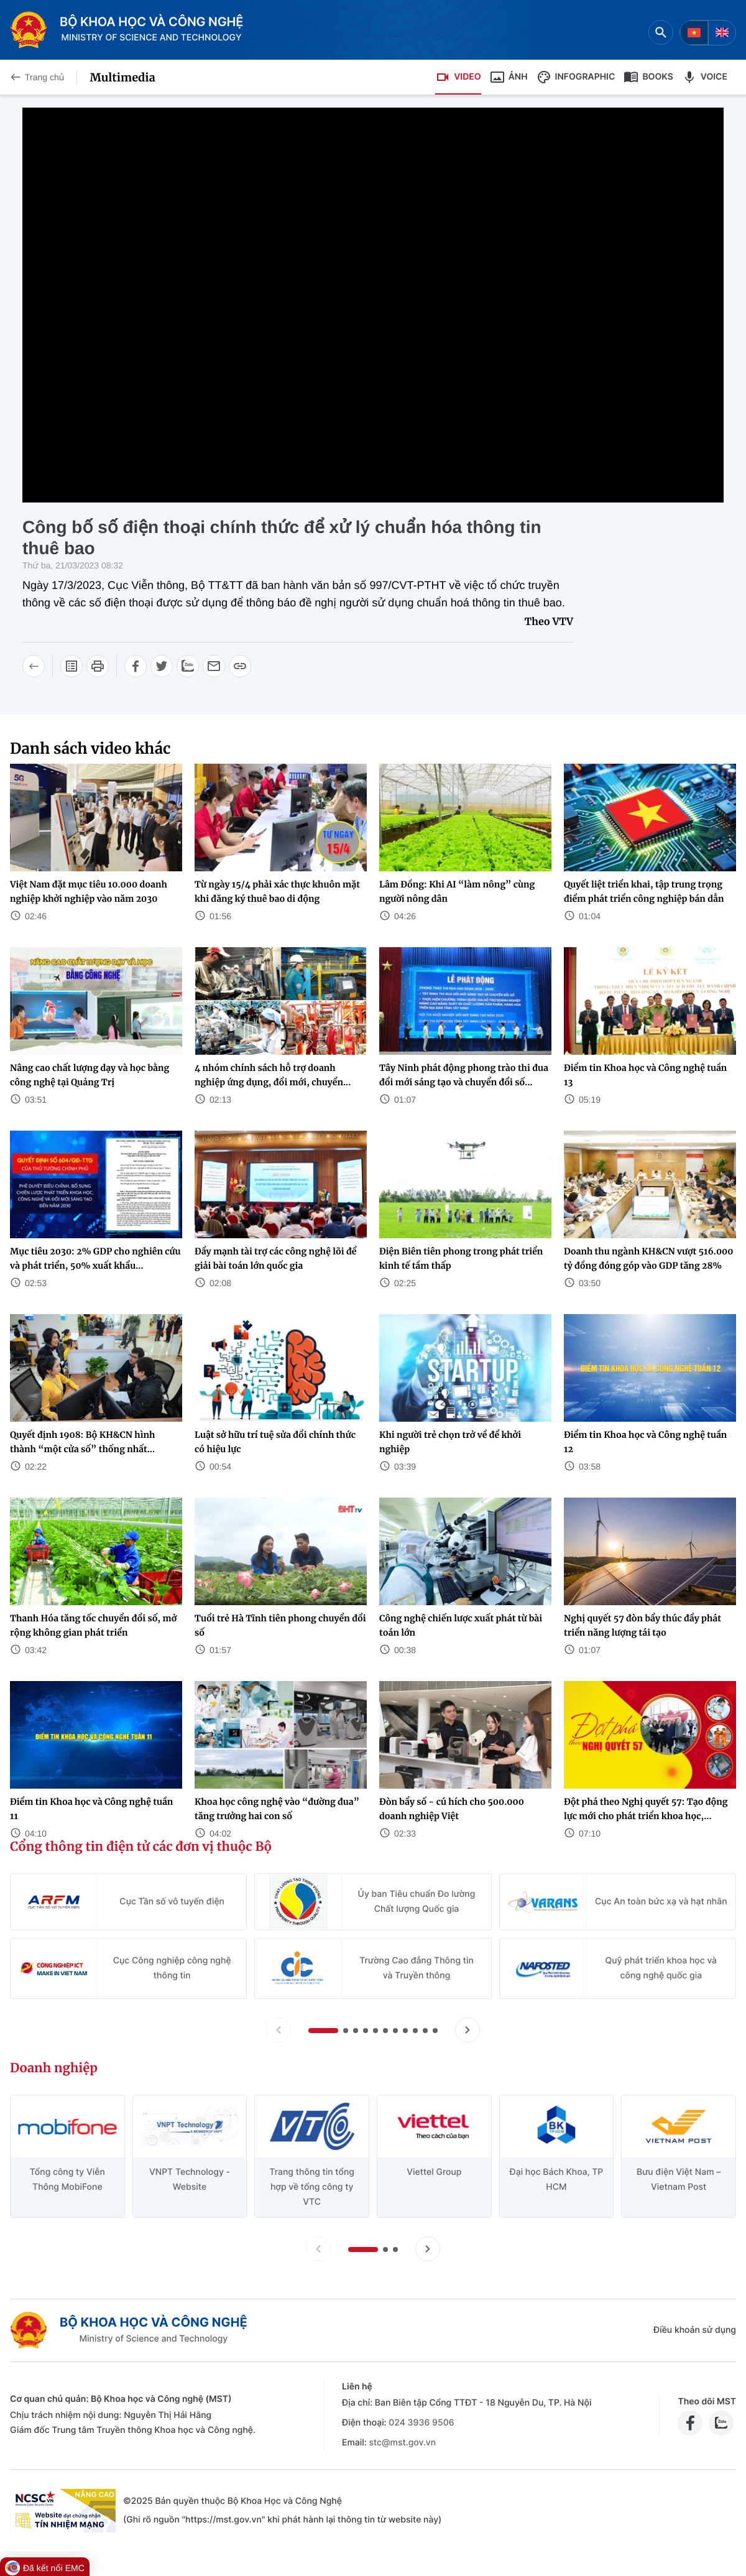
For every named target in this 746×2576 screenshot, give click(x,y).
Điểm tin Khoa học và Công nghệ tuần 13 (645, 1075)
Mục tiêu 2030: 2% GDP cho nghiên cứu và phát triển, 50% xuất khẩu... (95, 1258)
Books (648, 77)
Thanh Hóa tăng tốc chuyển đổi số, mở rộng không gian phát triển (93, 1625)
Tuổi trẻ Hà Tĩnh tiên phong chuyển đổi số (280, 1625)
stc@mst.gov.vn (402, 2442)
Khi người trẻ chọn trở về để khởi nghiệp (450, 1442)
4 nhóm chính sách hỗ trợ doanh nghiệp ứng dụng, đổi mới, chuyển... (273, 1075)
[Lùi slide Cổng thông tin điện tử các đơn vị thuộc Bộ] (278, 2030)
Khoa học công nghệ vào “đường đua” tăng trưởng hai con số (277, 1809)
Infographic (575, 77)
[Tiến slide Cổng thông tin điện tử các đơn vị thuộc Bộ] (467, 2030)
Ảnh (509, 77)
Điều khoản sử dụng (694, 2330)
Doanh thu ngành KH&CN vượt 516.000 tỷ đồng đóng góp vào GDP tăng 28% (649, 1258)
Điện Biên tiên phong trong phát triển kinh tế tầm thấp (461, 1258)
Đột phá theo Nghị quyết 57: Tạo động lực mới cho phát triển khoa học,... (646, 1809)
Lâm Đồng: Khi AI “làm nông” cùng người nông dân (457, 891)
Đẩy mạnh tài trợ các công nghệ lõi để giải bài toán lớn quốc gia (275, 1258)
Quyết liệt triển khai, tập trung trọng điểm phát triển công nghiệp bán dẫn (644, 891)
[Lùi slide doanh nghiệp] (318, 2248)
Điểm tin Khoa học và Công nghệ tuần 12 (645, 1442)
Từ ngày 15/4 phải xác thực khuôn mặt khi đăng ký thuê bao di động (277, 891)
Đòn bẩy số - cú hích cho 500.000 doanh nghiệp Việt (451, 1809)
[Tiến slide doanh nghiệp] (427, 2248)
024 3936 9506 (421, 2422)
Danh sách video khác (90, 748)
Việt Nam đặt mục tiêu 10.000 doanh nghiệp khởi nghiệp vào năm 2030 (88, 891)
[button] (323, 2030)
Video (458, 77)
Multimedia (122, 77)
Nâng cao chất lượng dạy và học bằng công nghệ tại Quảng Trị (89, 1075)
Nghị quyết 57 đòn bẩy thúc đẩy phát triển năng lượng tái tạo (642, 1625)
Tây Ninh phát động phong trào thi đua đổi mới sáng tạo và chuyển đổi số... (463, 1075)
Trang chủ (37, 77)
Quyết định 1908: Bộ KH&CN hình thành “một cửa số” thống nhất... (82, 1442)
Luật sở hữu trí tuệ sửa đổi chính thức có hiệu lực (275, 1442)
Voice (704, 77)
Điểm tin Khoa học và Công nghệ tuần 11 (91, 1809)
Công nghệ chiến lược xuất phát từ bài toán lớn (460, 1625)
